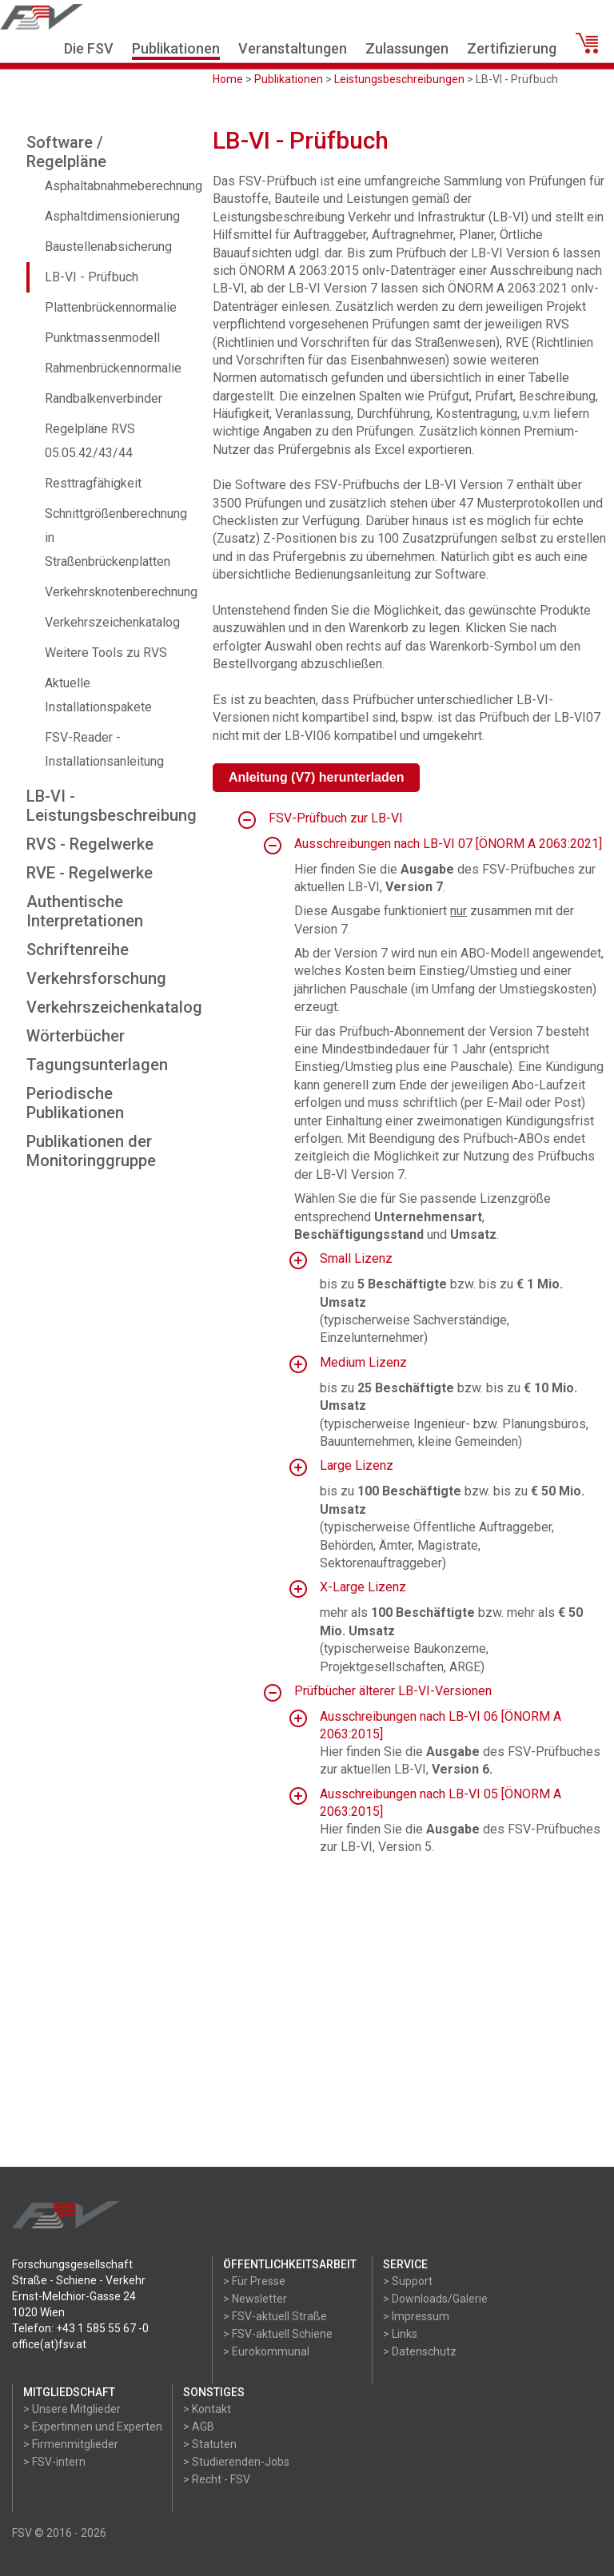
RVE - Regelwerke (89, 872)
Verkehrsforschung (96, 978)
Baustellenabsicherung (108, 246)
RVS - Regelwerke (90, 844)
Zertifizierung (511, 48)
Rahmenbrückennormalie (113, 368)
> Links (400, 2333)
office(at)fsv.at (49, 2344)
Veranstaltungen (292, 48)
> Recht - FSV (216, 2479)
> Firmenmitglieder (70, 2444)
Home (228, 79)
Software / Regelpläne (66, 152)
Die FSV (89, 48)
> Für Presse (254, 2281)
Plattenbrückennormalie (111, 307)
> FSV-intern (54, 2461)
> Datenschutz (420, 2351)
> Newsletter (255, 2298)
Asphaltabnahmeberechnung (123, 185)
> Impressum (416, 2316)
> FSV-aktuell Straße (275, 2316)
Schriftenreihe (77, 949)
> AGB (198, 2426)
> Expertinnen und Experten (92, 2426)
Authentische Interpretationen (84, 911)
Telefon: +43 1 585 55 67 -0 (80, 2328)
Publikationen (176, 48)
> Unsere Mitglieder (72, 2409)
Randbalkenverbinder (103, 398)
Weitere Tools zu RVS (106, 652)
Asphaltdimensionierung (112, 216)
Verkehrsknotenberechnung (121, 591)
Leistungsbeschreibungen (399, 79)
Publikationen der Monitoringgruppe (91, 1151)
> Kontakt (207, 2409)
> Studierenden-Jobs (236, 2461)
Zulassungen (407, 48)
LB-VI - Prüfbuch (91, 277)
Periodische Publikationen (75, 1103)
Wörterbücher (75, 1035)
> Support (408, 2281)
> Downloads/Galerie (435, 2298)
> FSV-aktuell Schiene (278, 2333)
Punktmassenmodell (102, 337)
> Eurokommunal (266, 2351)
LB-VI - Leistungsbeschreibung (111, 805)
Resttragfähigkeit (93, 483)
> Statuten (210, 2444)
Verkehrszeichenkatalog (112, 622)
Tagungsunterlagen (97, 1064)
